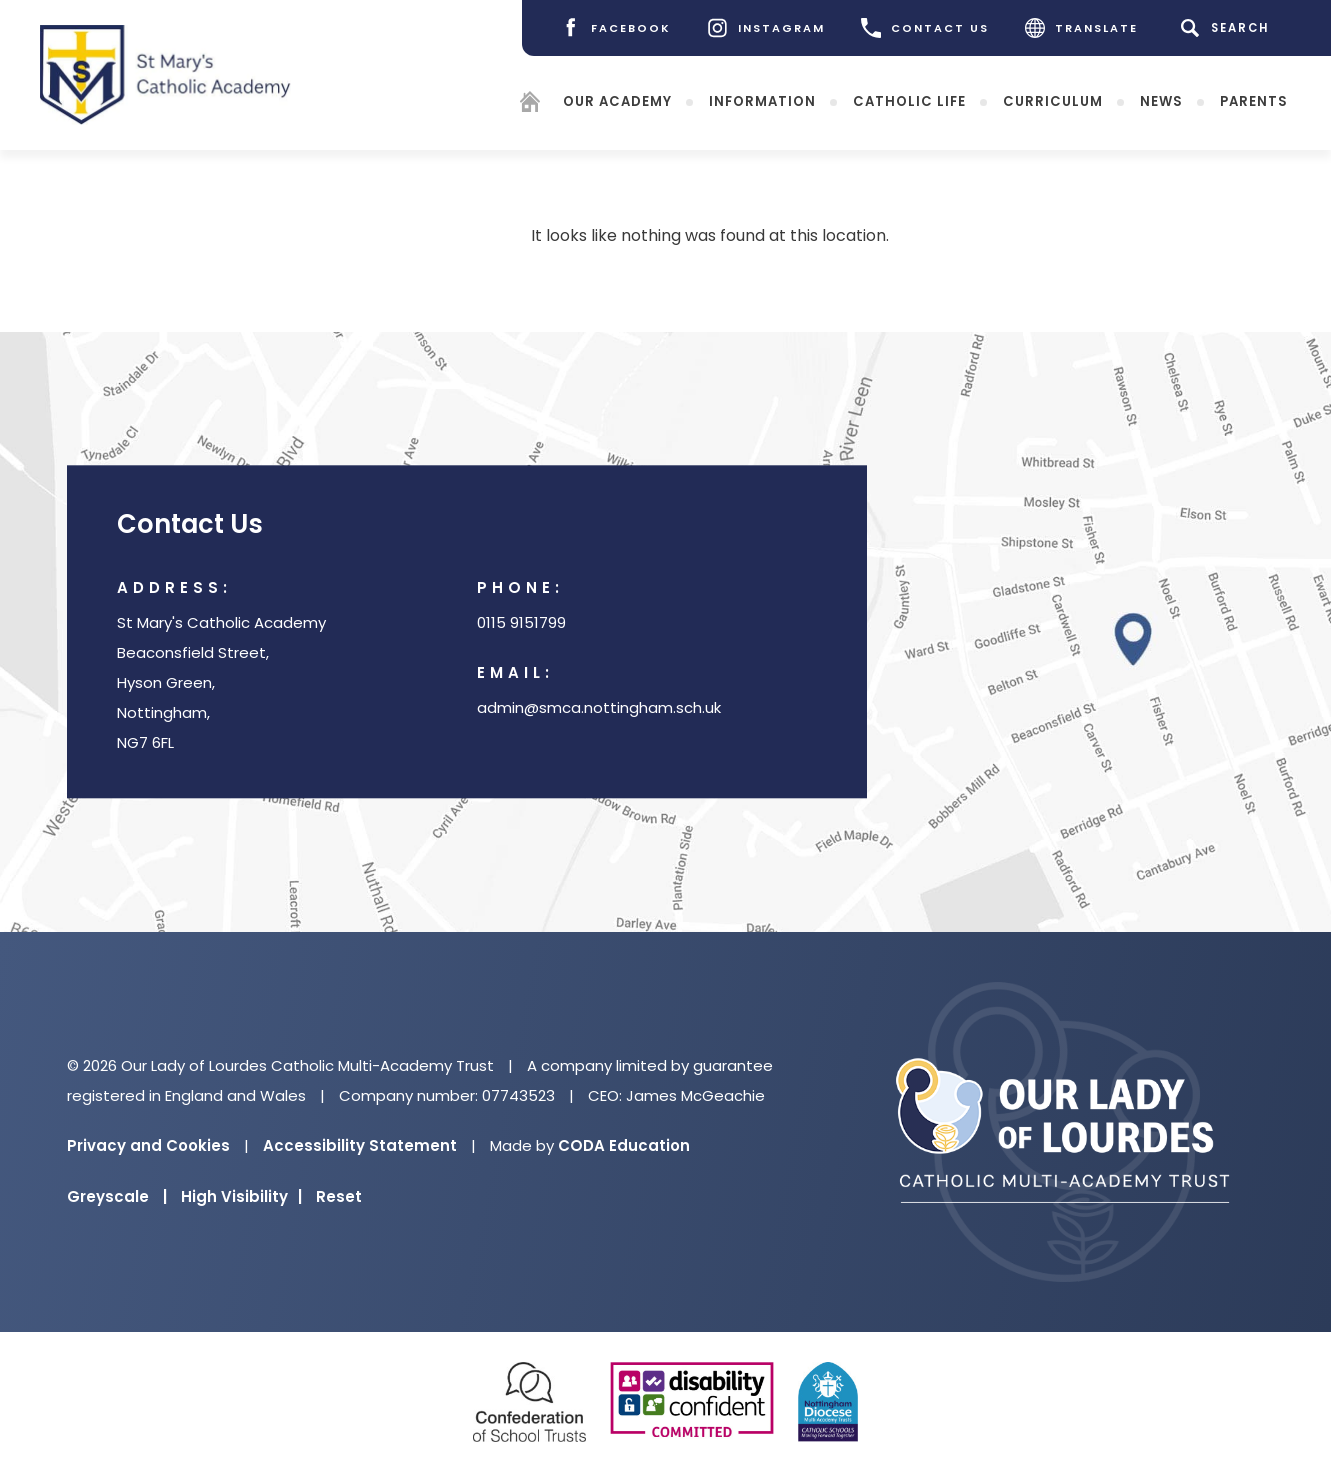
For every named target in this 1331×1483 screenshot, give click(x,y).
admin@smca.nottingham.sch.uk (599, 708)
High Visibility (241, 1196)
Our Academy (617, 100)
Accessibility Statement (360, 1145)
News (1161, 100)
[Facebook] (615, 28)
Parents (1254, 100)
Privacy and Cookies (148, 1145)
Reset (339, 1196)
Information (762, 100)
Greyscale (117, 1196)
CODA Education (624, 1145)
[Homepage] (530, 104)
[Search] (1228, 28)
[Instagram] (766, 28)
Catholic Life (909, 100)
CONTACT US (925, 28)
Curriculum (1053, 100)
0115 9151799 (521, 623)
